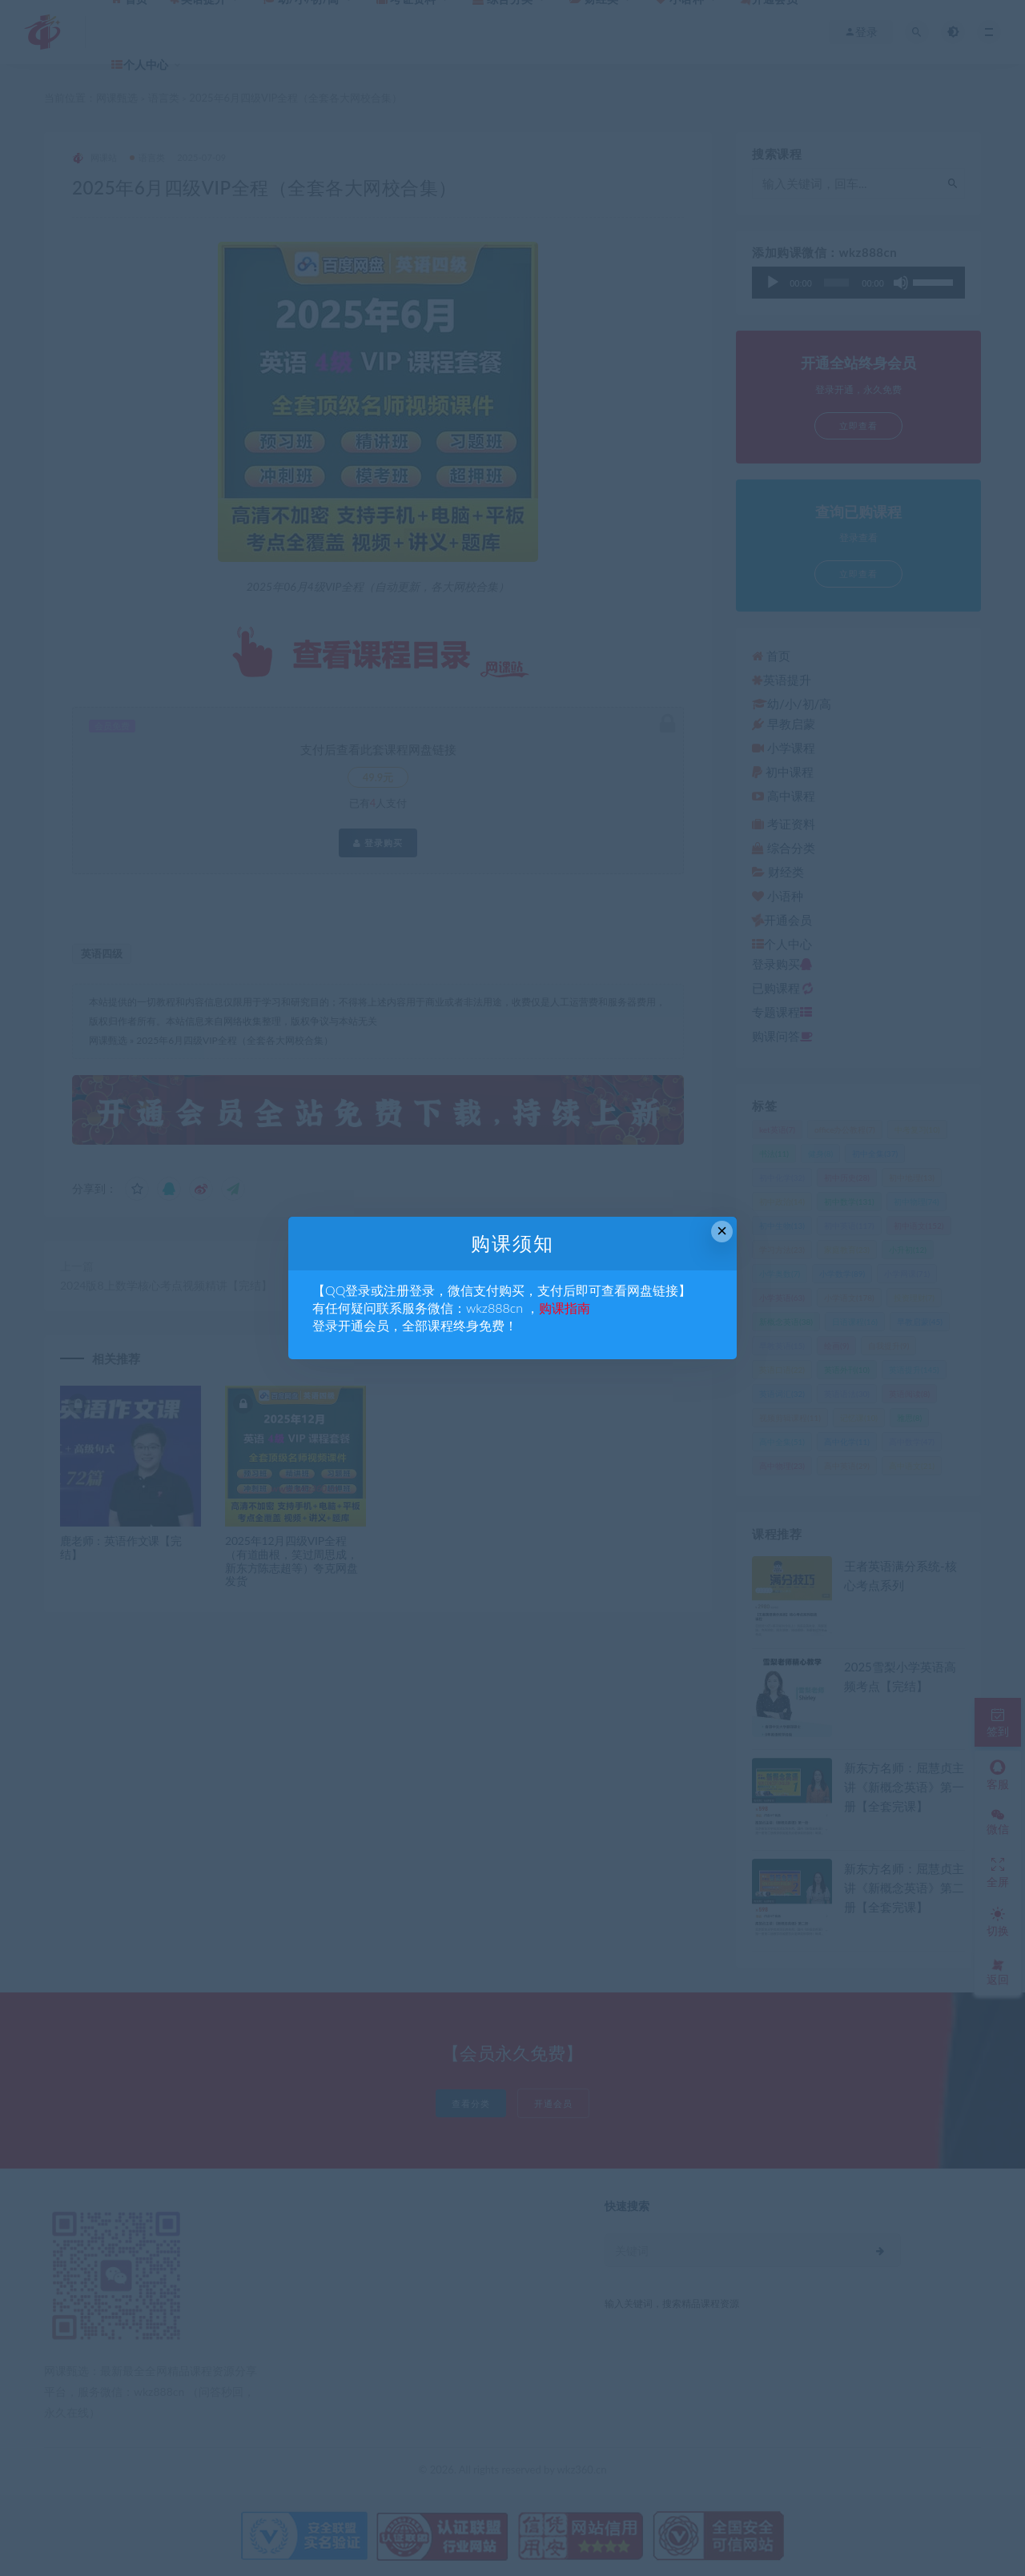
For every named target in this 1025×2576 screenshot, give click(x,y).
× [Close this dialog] (722, 1231)
